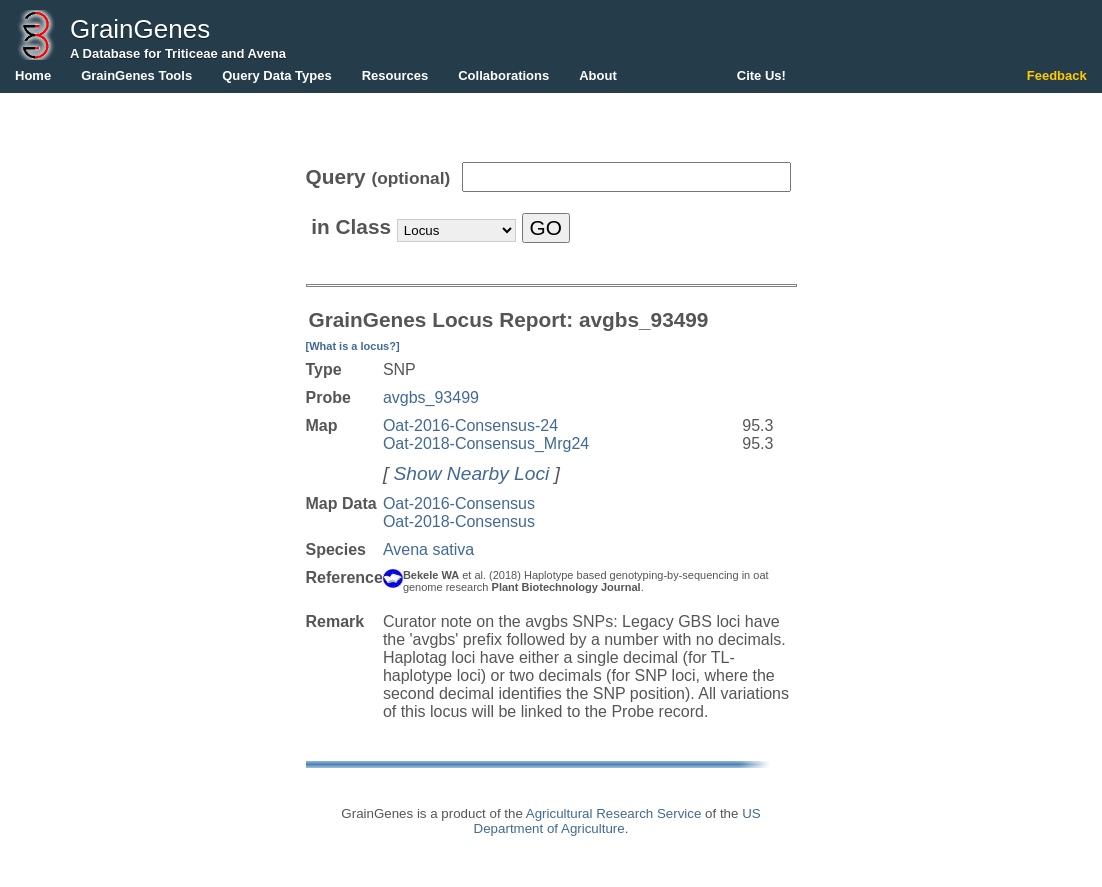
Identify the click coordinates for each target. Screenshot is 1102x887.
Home (33, 75)
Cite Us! (761, 75)
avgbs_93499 (431, 397)
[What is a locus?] (353, 346)
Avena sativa (428, 549)
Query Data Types (277, 75)
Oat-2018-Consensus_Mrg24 (486, 443)
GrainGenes (140, 29)
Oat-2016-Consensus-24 (470, 425)
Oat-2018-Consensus (459, 521)
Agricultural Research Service (614, 813)
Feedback (1057, 75)
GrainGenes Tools (136, 75)
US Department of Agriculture (617, 821)
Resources (395, 75)
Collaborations (503, 75)
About (598, 75)
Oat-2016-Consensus (459, 503)
